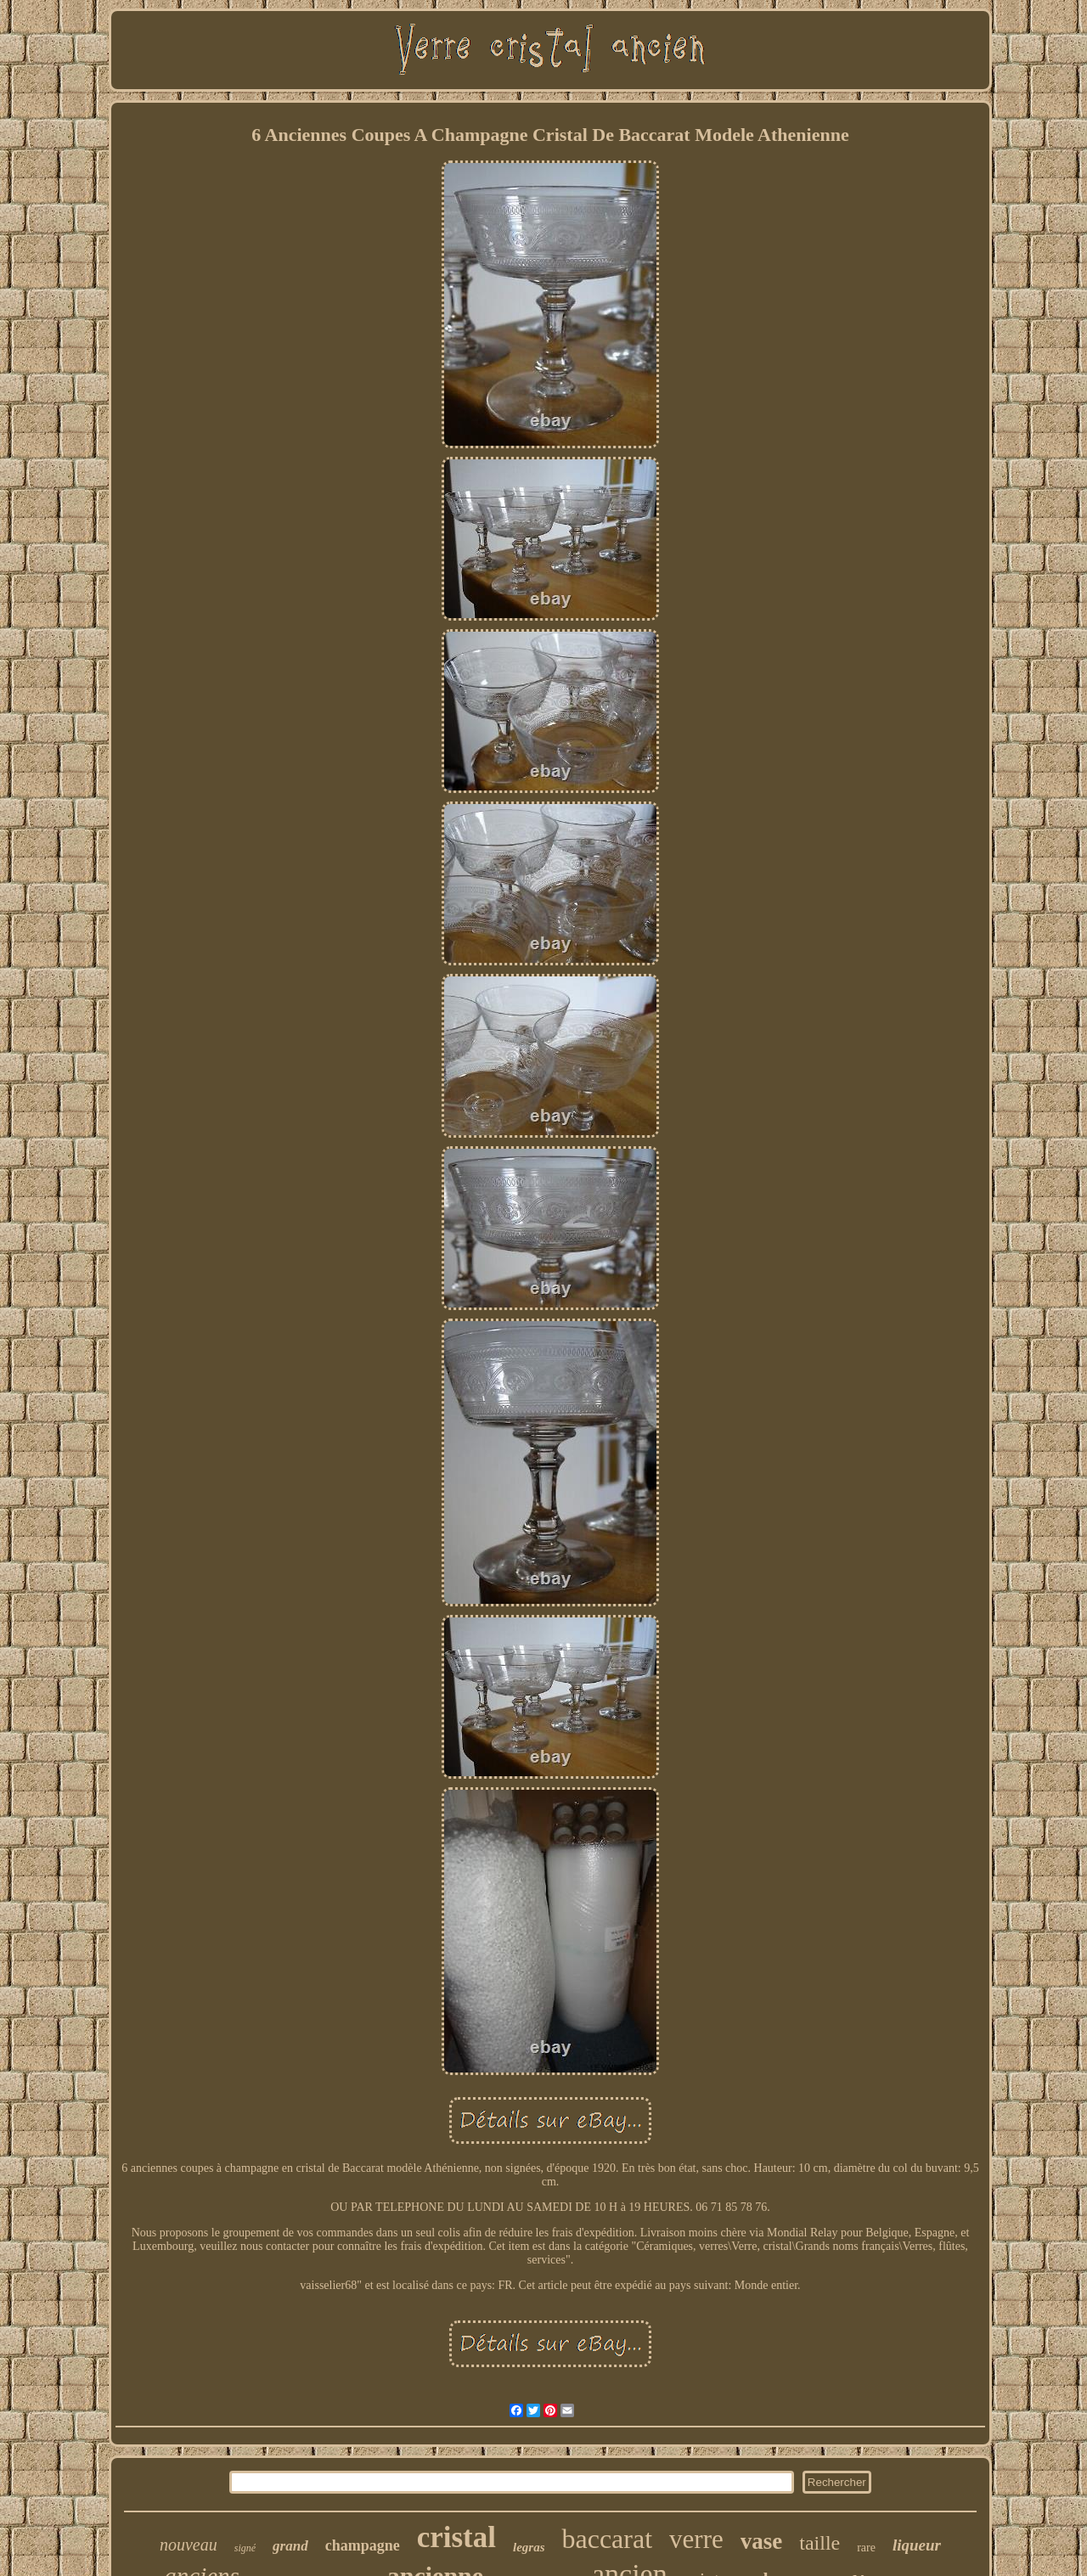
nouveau (188, 2544)
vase (762, 2541)
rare (866, 2547)
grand (290, 2546)
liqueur (917, 2545)
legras (529, 2547)
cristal (456, 2537)
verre (696, 2539)
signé (245, 2548)
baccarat (606, 2538)
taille (819, 2543)
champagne (362, 2545)
